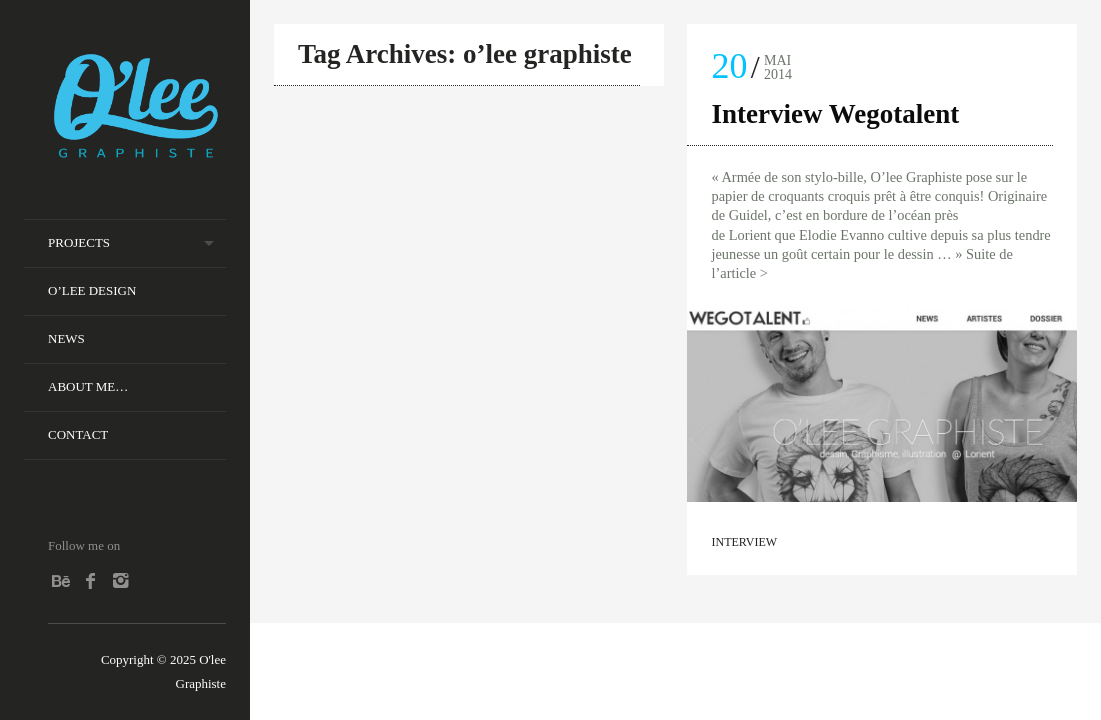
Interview (744, 542)
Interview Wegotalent (835, 114)
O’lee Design (92, 290)
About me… (88, 386)
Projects (79, 242)
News (66, 338)
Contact (78, 434)
